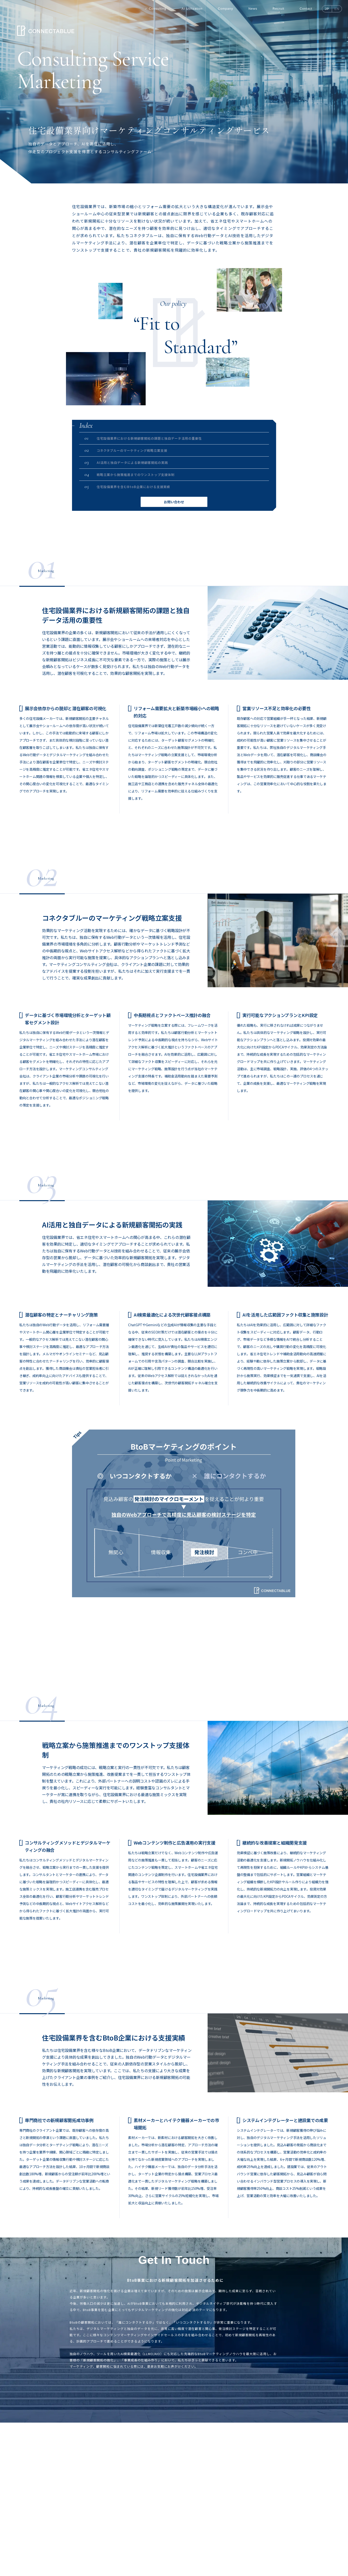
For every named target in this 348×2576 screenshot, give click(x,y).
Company (225, 8)
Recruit (278, 8)
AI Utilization (192, 8)
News (252, 8)
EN (336, 9)
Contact (306, 8)
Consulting (157, 8)
